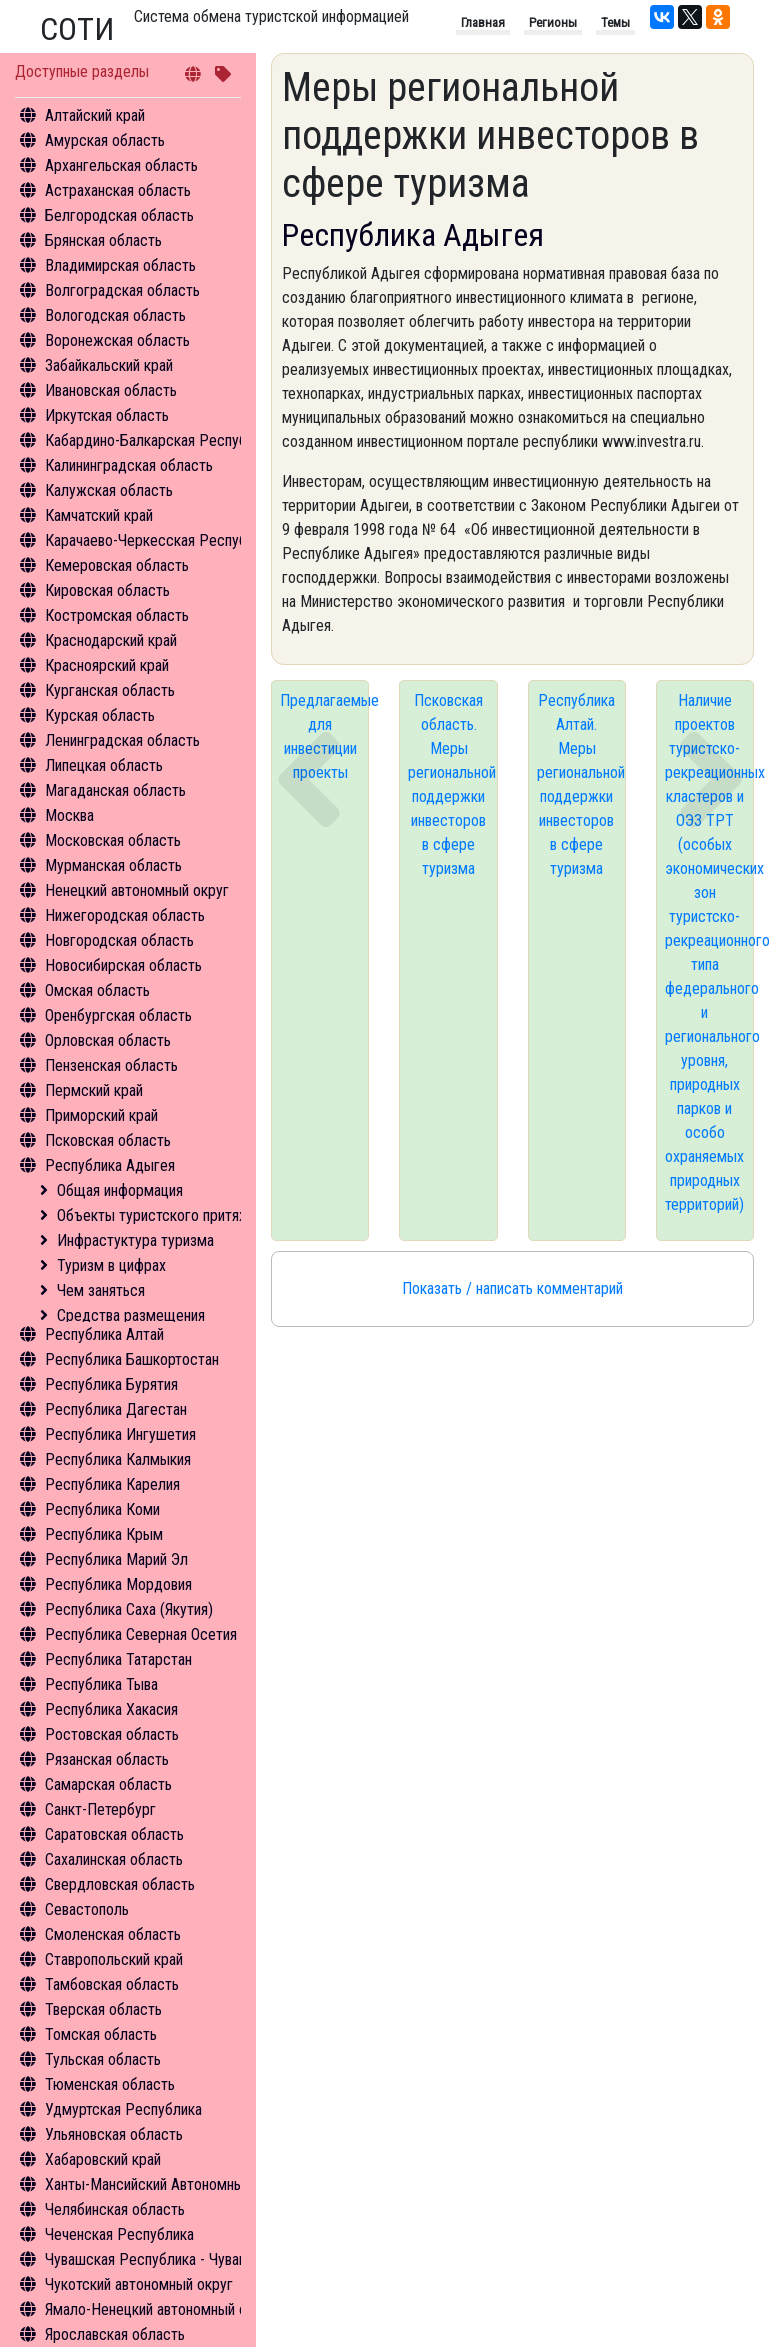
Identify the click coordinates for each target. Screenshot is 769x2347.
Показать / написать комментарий (512, 1288)
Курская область (100, 715)
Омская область (97, 990)
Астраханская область (118, 190)
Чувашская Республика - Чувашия (154, 2259)
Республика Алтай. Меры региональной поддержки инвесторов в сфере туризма (581, 784)
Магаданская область (115, 790)
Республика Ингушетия (120, 1434)
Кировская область (107, 590)
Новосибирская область (123, 965)
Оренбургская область (118, 1015)
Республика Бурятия (111, 1384)
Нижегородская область (125, 915)
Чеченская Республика (119, 2234)
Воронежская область (117, 340)
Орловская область (108, 1040)
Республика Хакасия (111, 1709)
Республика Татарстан (118, 1659)
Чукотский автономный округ (139, 2284)
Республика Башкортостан (132, 1359)
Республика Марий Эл (116, 1559)
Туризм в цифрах (111, 1265)
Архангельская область (121, 165)
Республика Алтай (104, 1334)
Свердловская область (120, 1884)
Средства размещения (131, 1315)
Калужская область (109, 490)
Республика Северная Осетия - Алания (170, 1634)
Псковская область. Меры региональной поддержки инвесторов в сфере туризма (452, 784)
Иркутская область (107, 415)
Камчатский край (99, 515)
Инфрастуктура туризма (135, 1240)
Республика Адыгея (110, 1165)
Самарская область (108, 1784)
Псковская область (108, 1140)
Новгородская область (119, 940)
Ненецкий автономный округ (137, 890)
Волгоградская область (122, 290)
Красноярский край (107, 665)
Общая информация (120, 1190)
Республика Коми (102, 1509)
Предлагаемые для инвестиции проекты (324, 736)
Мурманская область (113, 865)
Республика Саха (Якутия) (129, 1609)
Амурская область (105, 140)
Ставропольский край (114, 1959)
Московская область (113, 840)
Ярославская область (115, 2334)
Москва (69, 815)
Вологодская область (115, 315)
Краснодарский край (111, 640)
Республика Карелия (112, 1484)
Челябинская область (115, 2209)
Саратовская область (114, 1834)
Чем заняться (101, 1290)
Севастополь (87, 1909)
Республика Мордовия (118, 1584)
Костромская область (117, 615)
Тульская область (103, 2059)
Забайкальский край (109, 365)
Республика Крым (104, 1534)
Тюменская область (110, 2084)
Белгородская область (119, 215)
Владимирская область (120, 265)
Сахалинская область (114, 1859)
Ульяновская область (114, 2134)
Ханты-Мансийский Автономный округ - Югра (191, 2184)
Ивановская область (111, 390)
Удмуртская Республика (123, 2109)
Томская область (101, 2034)
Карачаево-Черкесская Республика (160, 540)
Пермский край (94, 1090)
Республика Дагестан (116, 1409)
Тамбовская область (112, 1984)
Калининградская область (129, 465)
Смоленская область (113, 1934)
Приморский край (101, 1115)
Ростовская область (112, 1734)
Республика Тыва (101, 1684)
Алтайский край (95, 115)
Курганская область (110, 690)
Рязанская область (107, 1759)
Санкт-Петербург (100, 1809)
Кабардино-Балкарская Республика (160, 440)
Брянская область (103, 240)
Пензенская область (111, 1065)
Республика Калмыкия (118, 1459)
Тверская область (103, 2009)
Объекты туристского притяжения (168, 1215)
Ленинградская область (122, 740)
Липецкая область (104, 765)
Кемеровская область (117, 565)
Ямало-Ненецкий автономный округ (160, 2309)
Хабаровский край (103, 2159)
